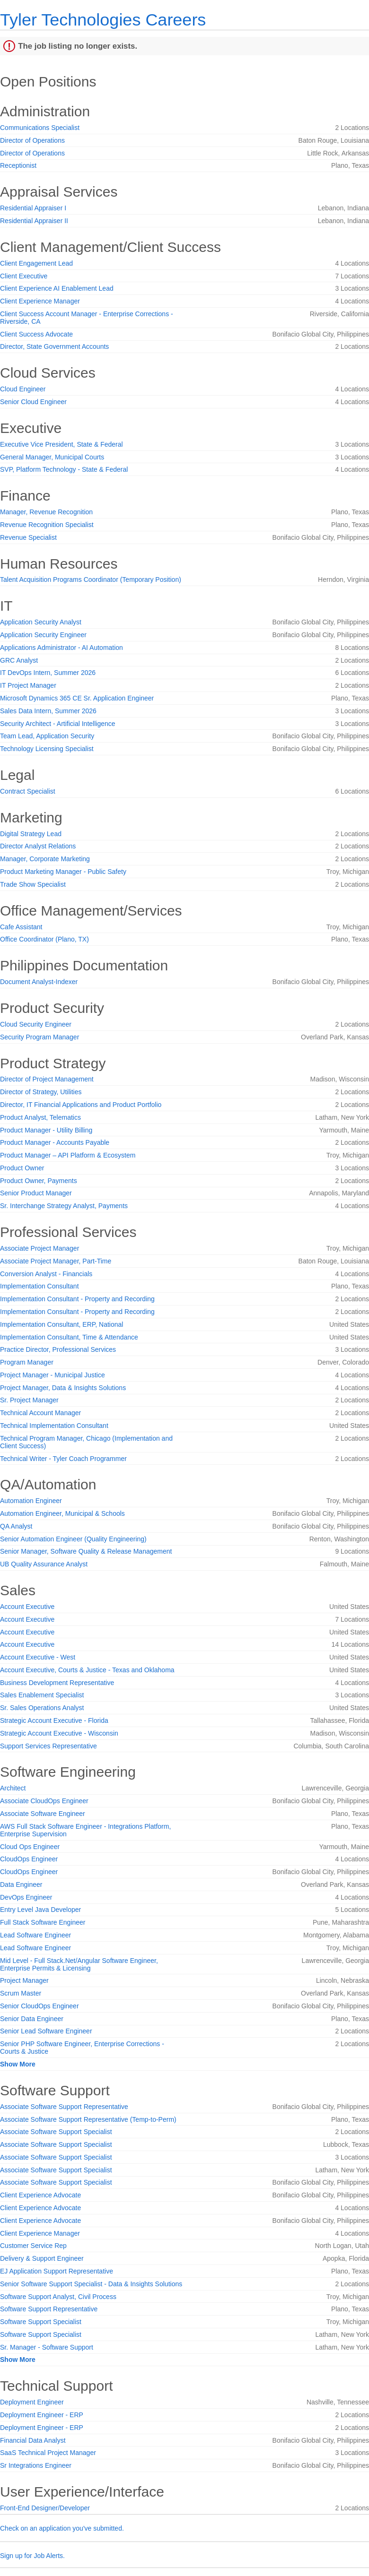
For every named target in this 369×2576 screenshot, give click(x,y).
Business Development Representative (57, 1682)
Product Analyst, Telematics (40, 1117)
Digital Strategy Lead (31, 834)
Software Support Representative (48, 2309)
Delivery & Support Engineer (42, 2258)
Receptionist (18, 165)
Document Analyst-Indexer (39, 981)
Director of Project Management (47, 1079)
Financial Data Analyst (33, 2440)
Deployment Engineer (32, 2402)
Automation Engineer (31, 1500)
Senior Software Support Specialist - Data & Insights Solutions (91, 2284)
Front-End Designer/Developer (45, 2508)
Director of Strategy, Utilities (40, 1092)
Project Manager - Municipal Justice (52, 1375)
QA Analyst (16, 1526)
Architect (13, 1788)
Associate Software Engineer (42, 1813)
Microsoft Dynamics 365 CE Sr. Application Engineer (77, 698)
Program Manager (26, 1362)
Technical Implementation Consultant (54, 1425)
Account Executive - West (37, 1657)
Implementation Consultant (39, 1286)
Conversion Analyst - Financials (46, 1274)
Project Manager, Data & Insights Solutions (63, 1388)
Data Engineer (21, 1884)
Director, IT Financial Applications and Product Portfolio (80, 1104)
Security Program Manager (39, 1037)
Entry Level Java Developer (40, 1909)
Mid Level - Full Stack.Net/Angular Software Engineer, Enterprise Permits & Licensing (79, 1964)
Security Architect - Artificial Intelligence (57, 723)
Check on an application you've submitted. (62, 2528)
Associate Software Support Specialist (56, 2131)
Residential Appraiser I (33, 208)
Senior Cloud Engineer (33, 402)
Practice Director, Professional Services (58, 1349)
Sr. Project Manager (29, 1400)
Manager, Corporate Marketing (45, 859)
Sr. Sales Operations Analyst (42, 1708)
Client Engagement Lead (36, 263)
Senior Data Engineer (31, 2019)
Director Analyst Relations (38, 846)
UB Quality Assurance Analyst (44, 1564)
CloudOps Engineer (29, 1859)
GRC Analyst (19, 660)
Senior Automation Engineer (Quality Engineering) (73, 1539)
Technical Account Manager (40, 1413)
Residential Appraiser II (34, 221)
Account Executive (27, 1606)
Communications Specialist (39, 127)
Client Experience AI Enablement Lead (57, 288)
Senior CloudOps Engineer (39, 2006)
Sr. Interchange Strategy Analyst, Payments (64, 1206)
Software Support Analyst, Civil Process (58, 2296)
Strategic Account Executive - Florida (54, 1720)
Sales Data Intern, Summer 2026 (48, 711)
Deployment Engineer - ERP (41, 2415)
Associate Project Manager (39, 1248)
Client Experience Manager (40, 301)
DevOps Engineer (26, 1897)
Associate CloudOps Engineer (44, 1801)
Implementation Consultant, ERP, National (61, 1324)
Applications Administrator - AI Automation (61, 647)
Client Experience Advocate (40, 2195)
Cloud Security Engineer (35, 1024)
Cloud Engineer (23, 389)
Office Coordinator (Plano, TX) (44, 939)
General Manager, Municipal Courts (52, 457)
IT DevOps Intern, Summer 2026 (48, 672)
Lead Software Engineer (35, 1935)
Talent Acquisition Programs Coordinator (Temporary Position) (90, 579)
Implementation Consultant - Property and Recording (77, 1299)
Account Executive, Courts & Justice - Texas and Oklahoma (87, 1670)
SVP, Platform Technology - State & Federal (64, 469)
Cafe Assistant (21, 927)
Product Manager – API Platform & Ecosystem (67, 1155)
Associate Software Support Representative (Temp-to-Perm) (88, 2119)
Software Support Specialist (40, 2321)
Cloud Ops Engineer (30, 1846)
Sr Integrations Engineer (35, 2465)
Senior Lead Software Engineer (46, 2031)
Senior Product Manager (36, 1193)
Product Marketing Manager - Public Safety (63, 871)
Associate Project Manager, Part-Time (55, 1261)
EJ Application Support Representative (56, 2271)
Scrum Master (20, 1993)
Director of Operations (32, 140)
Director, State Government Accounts (54, 346)
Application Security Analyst (40, 622)
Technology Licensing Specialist (47, 748)
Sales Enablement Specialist (42, 1695)
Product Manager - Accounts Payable (54, 1142)
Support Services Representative (48, 1746)
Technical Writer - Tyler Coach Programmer (63, 1458)
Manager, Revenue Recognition (46, 512)
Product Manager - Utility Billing (46, 1130)
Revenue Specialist (28, 537)
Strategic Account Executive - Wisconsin (59, 1733)
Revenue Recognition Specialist (47, 524)
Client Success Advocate (36, 334)
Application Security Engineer (43, 635)
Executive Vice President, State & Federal (61, 444)
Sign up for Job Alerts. (32, 2555)
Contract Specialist (27, 791)
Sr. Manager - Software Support (46, 2347)
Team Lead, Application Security (47, 736)
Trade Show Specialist (33, 884)
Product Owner (22, 1168)
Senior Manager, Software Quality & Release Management (86, 1551)
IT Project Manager (28, 685)
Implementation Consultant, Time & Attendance (69, 1337)
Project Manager (24, 1980)
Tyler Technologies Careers (103, 19)
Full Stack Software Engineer (43, 1922)
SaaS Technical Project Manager (48, 2452)
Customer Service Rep (33, 2245)
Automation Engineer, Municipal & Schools (62, 1513)
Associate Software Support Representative (64, 2106)
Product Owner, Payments (38, 1180)
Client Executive (23, 276)
